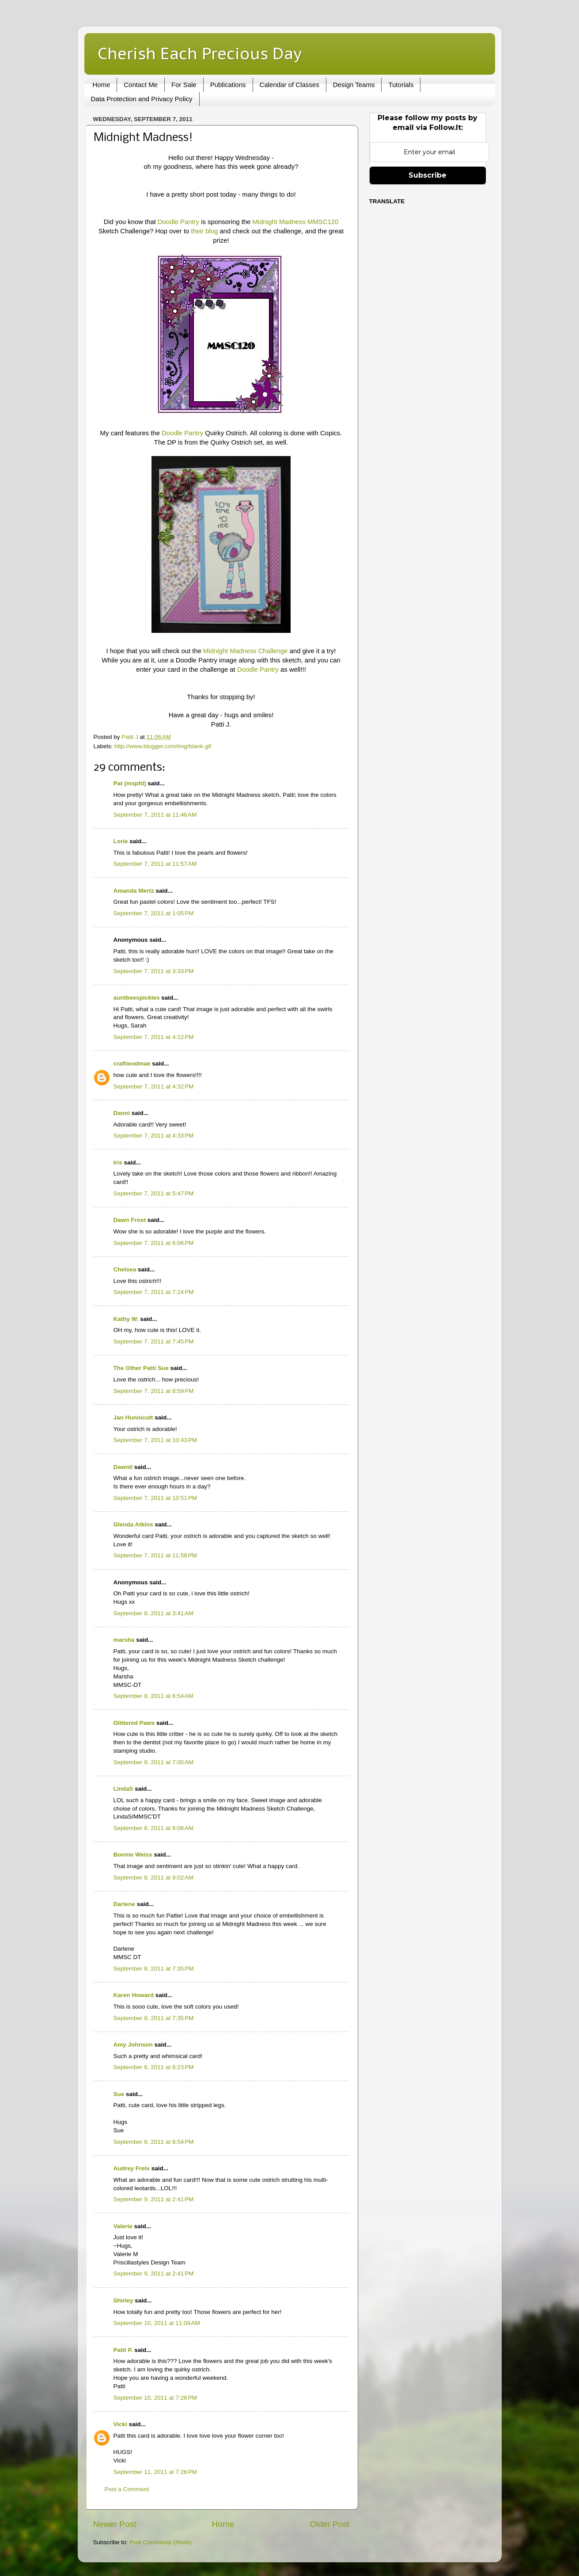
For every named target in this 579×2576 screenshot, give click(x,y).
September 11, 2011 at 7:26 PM (155, 2472)
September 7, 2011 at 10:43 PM (155, 1440)
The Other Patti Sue (141, 1368)
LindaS (123, 1788)
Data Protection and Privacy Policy (142, 99)
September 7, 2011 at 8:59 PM (154, 1391)
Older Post (329, 2524)
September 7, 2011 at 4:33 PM (154, 1135)
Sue (119, 2094)
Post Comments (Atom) (160, 2542)
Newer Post (114, 2524)
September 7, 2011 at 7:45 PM (154, 1341)
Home (101, 84)
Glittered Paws (134, 1723)
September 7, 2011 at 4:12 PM (154, 1037)
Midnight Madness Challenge (246, 650)
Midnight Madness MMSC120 (295, 221)
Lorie (121, 841)
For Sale (184, 84)
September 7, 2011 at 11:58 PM (155, 1555)
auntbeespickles (137, 997)
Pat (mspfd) (130, 783)
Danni (122, 1113)
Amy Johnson (133, 2044)
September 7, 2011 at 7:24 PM (154, 1292)
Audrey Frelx (132, 2168)
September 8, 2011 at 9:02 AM (153, 1877)
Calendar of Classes (289, 84)
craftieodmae (132, 1063)
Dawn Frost (130, 1220)
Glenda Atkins (133, 1524)
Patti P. (123, 2350)
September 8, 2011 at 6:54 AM (153, 1696)
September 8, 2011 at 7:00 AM (153, 1762)
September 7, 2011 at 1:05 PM (154, 913)
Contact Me (141, 84)
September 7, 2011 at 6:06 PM (154, 1243)
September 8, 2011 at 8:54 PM (154, 2141)
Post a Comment (127, 2489)
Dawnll (123, 1467)
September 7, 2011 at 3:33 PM (154, 971)
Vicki (120, 2424)
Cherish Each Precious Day (200, 53)
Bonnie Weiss (133, 1854)
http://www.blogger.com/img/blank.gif (162, 746)
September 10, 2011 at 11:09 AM (157, 2323)
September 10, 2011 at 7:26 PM (155, 2397)
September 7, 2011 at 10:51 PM (155, 1498)
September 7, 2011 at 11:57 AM (155, 863)
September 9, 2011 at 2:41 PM (154, 2199)
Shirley (123, 2300)
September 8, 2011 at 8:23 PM (154, 2067)
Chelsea (125, 1269)
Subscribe (428, 175)
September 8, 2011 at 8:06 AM (153, 1828)
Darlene (125, 1904)
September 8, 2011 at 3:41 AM (153, 1613)
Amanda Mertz (134, 890)
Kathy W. (126, 1319)
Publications (228, 84)
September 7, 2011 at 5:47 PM (154, 1193)
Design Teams (354, 84)
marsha (124, 1639)
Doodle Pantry (178, 221)
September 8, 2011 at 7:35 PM (154, 1968)
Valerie (123, 2226)
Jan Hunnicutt (133, 1417)
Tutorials (400, 84)
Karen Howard (134, 1995)
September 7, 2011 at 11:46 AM (155, 814)
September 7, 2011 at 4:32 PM (154, 1086)
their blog (204, 231)
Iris (118, 1162)
